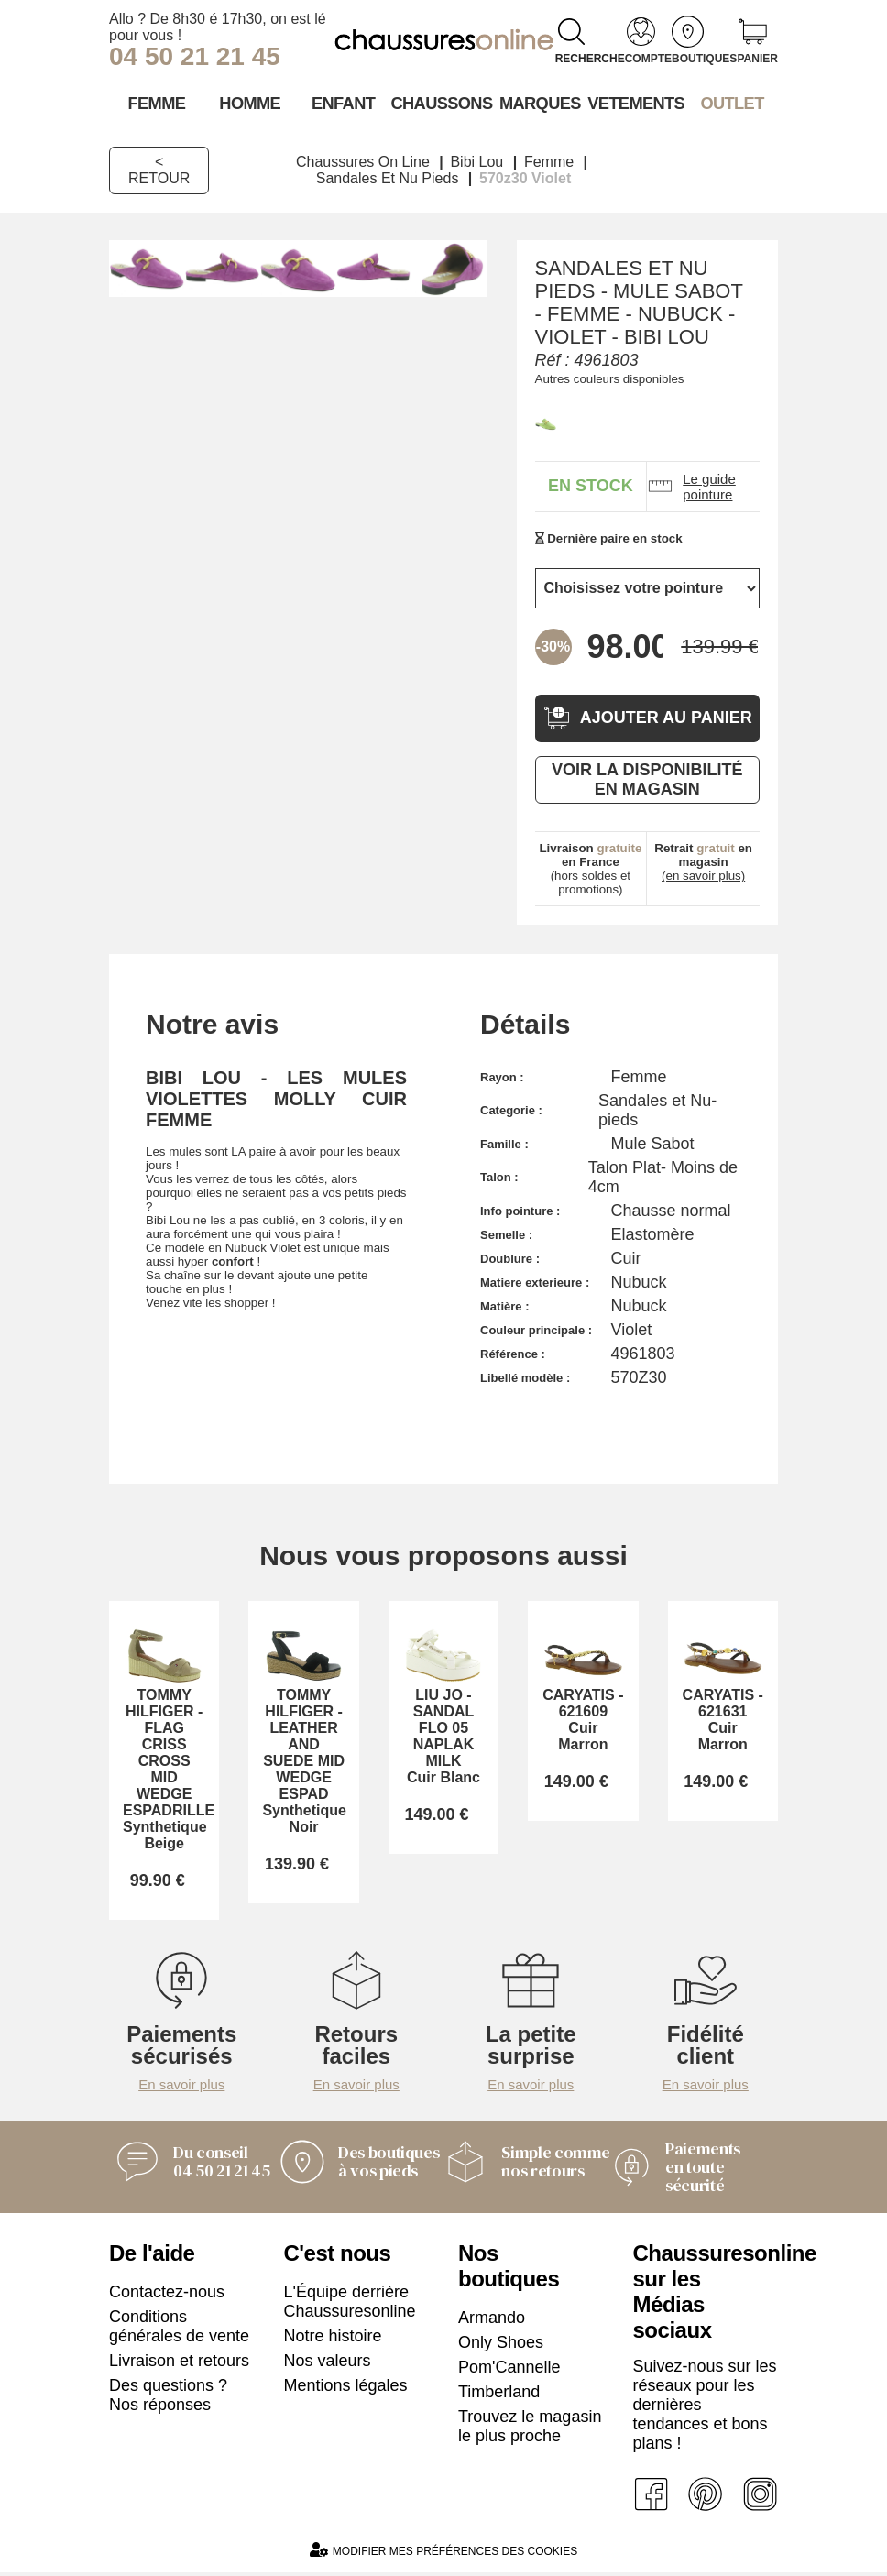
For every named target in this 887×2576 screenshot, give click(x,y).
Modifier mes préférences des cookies (443, 2553)
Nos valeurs (327, 2363)
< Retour (159, 169)
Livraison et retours (179, 2363)
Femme (156, 102)
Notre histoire (333, 2338)
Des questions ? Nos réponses (168, 2398)
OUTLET (730, 102)
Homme (251, 102)
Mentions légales (346, 2388)
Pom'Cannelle (509, 2370)
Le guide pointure (691, 485)
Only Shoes (500, 2345)
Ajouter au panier (647, 717)
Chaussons (444, 102)
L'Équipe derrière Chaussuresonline (350, 2304)
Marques (541, 102)
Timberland (499, 2394)
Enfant (346, 102)
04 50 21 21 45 (194, 56)
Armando (491, 2320)
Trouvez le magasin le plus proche (529, 2429)
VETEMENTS (636, 102)
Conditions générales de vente (179, 2329)
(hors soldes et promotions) (590, 867)
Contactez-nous (166, 2295)
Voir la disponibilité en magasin (647, 778)
